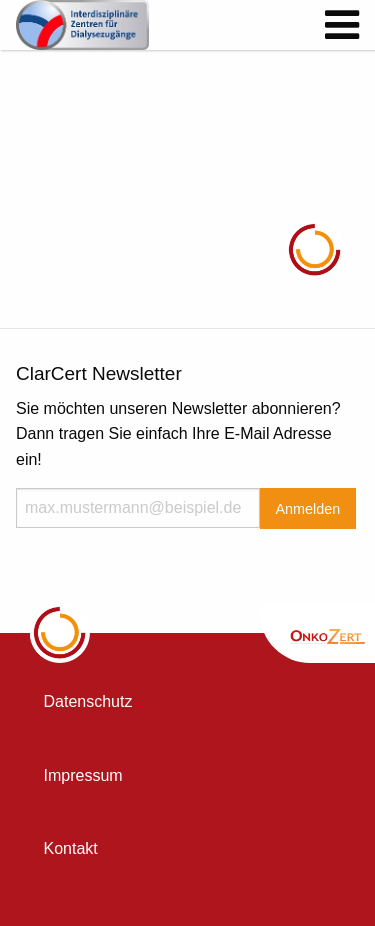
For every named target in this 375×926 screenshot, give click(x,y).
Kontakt (71, 848)
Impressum (83, 775)
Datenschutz (88, 701)
